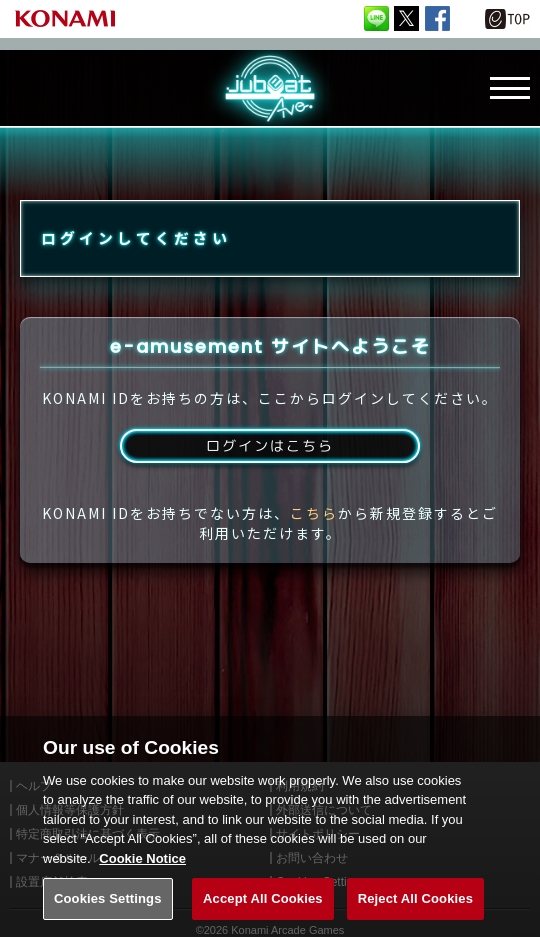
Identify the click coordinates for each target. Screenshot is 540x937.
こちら (314, 538)
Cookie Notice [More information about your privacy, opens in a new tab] (142, 876)
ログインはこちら (270, 468)
